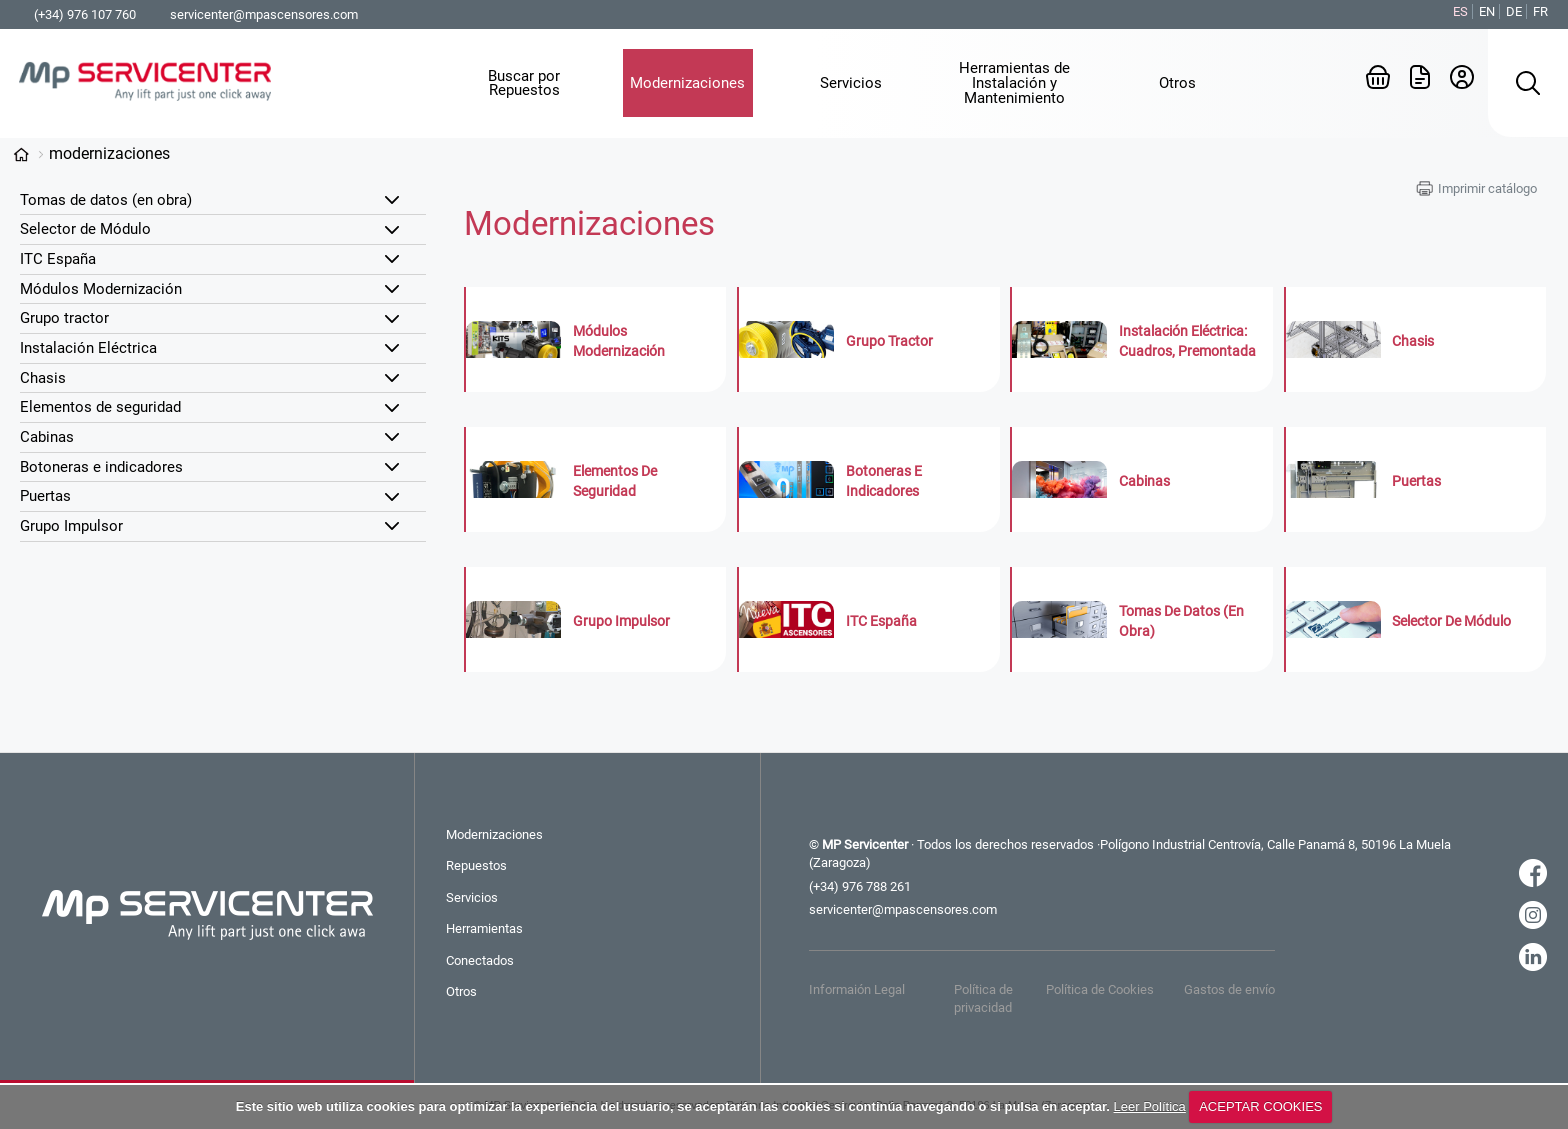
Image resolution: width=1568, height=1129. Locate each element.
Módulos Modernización (101, 289)
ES (1460, 11)
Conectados (480, 960)
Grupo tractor (64, 318)
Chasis (43, 378)
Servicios (472, 897)
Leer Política (1150, 1106)
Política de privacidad (983, 998)
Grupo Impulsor (71, 526)
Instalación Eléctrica (88, 348)
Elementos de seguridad (100, 407)
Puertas (45, 496)
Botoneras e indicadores (101, 467)
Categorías (21, 155)
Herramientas (484, 928)
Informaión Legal (857, 989)
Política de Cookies (1100, 989)
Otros (461, 991)
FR (1540, 11)
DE (1514, 11)
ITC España (58, 259)
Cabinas (47, 437)
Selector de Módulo (85, 229)
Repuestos (476, 865)
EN (1487, 11)
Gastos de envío (1229, 989)
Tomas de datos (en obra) (106, 200)
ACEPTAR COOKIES (1260, 1106)
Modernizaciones (109, 153)
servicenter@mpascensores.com (264, 14)
